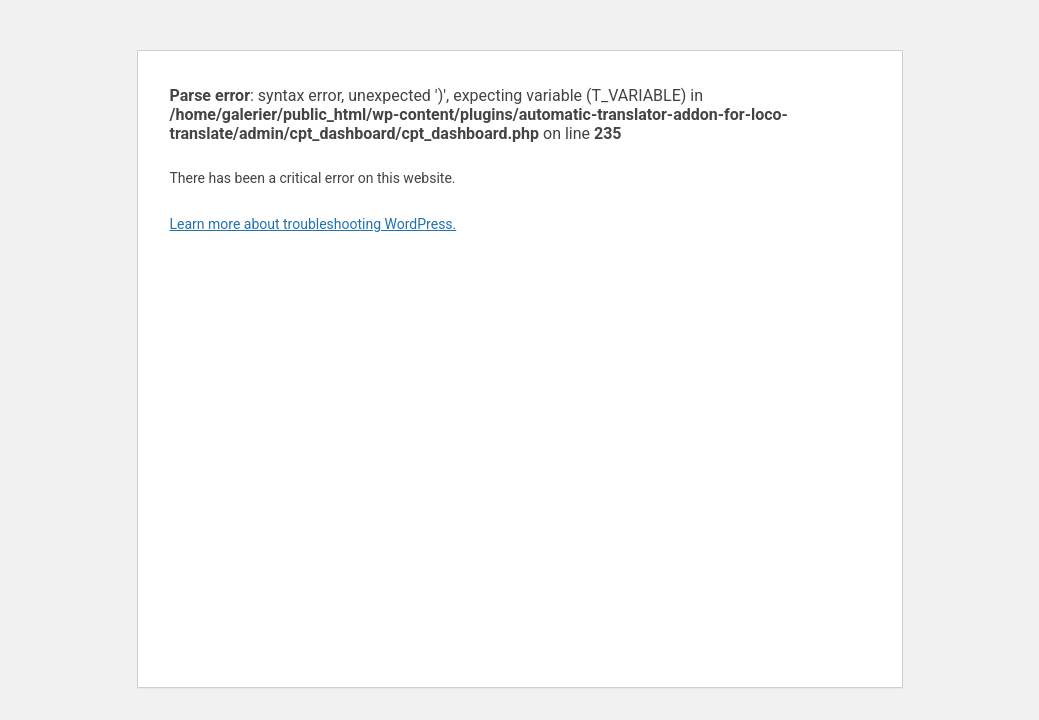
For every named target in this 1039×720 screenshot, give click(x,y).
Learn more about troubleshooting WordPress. (313, 224)
